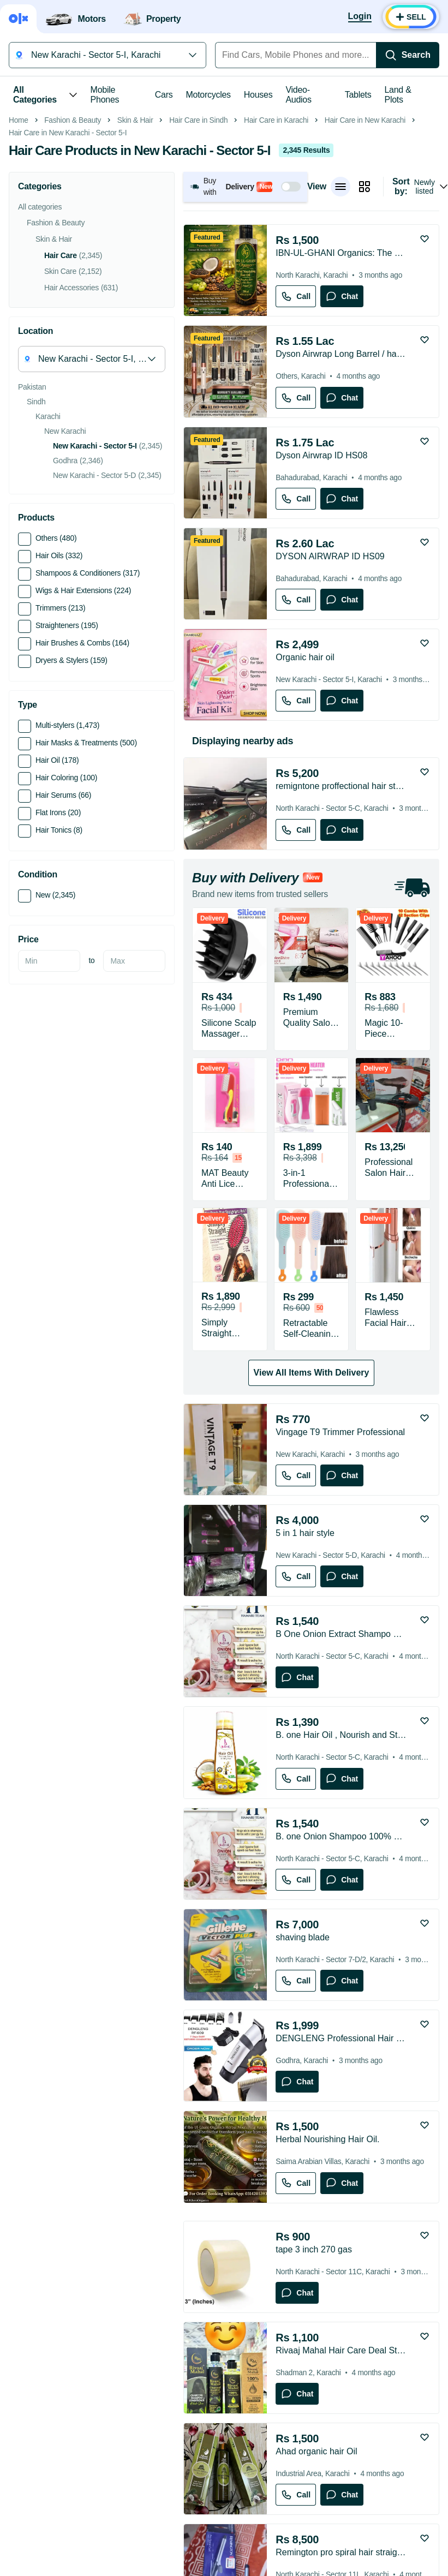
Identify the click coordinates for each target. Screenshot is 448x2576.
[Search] (407, 55)
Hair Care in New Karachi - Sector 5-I (68, 287)
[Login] (360, 16)
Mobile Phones (105, 94)
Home (18, 274)
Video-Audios (298, 94)
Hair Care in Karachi (276, 274)
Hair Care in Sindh (198, 274)
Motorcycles (208, 94)
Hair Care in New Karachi (365, 274)
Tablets (358, 94)
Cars (164, 94)
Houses (258, 94)
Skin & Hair (135, 274)
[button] (245, 341)
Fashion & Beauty (72, 274)
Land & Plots (398, 94)
